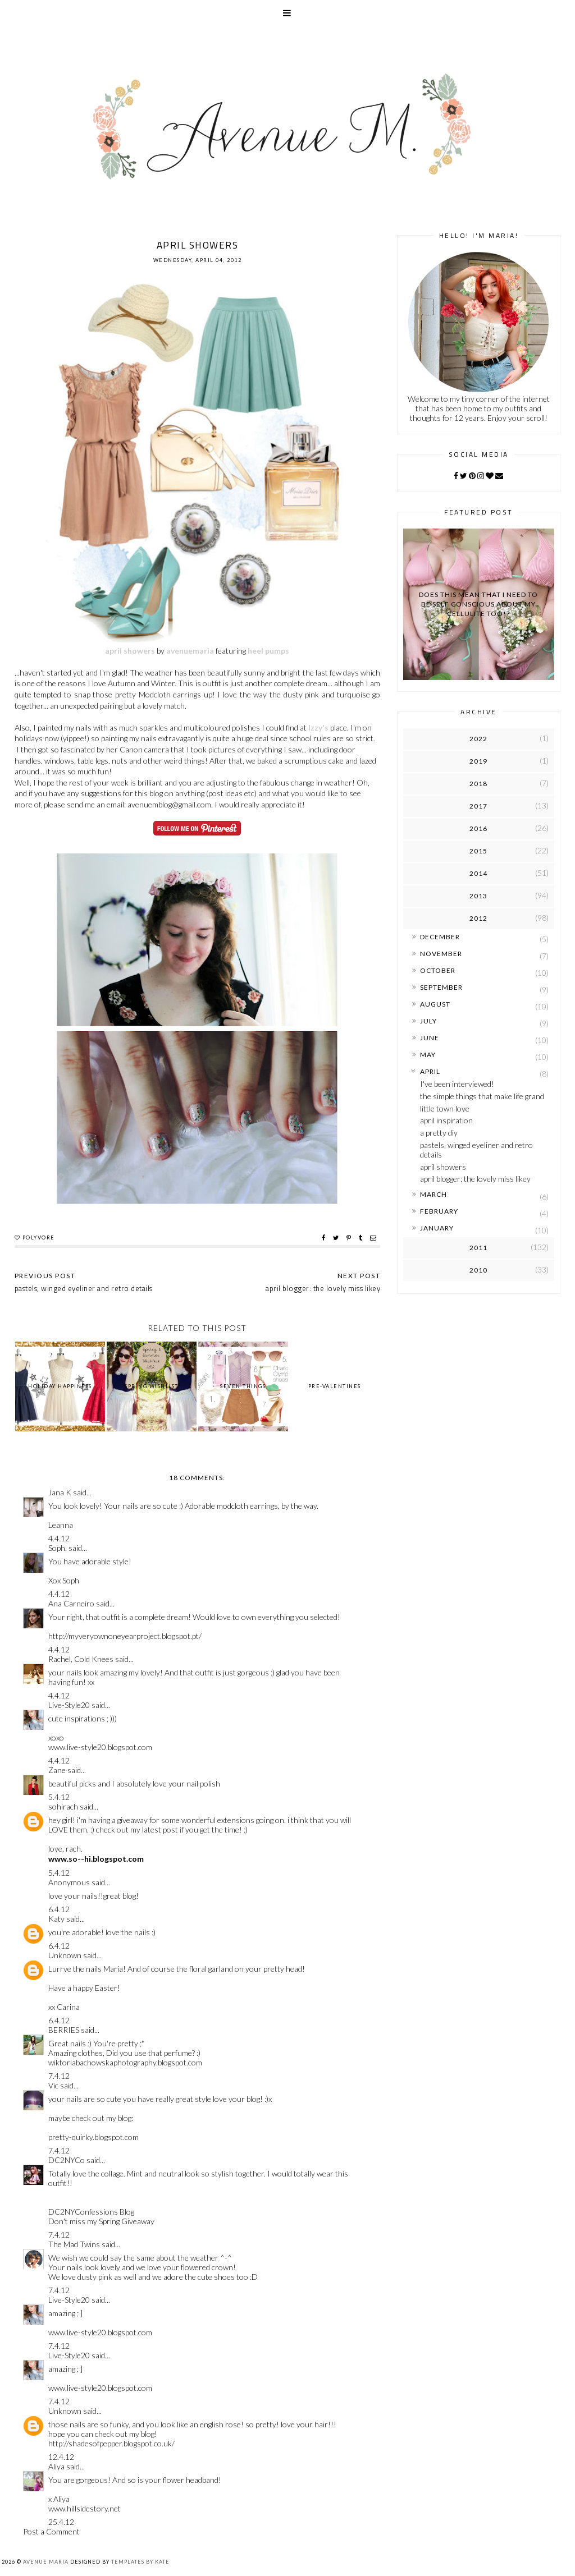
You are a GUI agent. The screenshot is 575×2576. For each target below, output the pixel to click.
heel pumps (268, 650)
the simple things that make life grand (482, 1096)
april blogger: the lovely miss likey (475, 1178)
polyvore (38, 1237)
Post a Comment (51, 2531)
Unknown (64, 1955)
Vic (53, 2085)
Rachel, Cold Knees (80, 1659)
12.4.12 (61, 2457)
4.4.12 (59, 1538)
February (439, 1211)
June (429, 1038)
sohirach (63, 1806)
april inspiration (446, 1120)
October (437, 970)
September (441, 987)
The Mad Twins (74, 2244)
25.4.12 (61, 2522)
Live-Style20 (69, 1705)
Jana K (59, 1492)
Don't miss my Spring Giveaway (101, 2221)
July (428, 1021)
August (435, 1004)
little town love (444, 1108)
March (433, 1194)
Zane (57, 1770)
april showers (130, 650)
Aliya (56, 2466)
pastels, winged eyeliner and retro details (476, 1149)
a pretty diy (439, 1132)
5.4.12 (59, 1797)
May (428, 1054)
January (437, 1228)
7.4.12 (59, 2076)
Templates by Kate (140, 2562)
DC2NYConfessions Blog (91, 2211)
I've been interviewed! (457, 1084)
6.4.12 (59, 1909)
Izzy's (318, 727)
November (441, 953)
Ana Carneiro (71, 1603)
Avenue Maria (46, 2562)
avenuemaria (190, 650)
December (440, 937)
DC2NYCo (66, 2160)
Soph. (57, 1548)
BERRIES (63, 2030)
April (430, 1071)
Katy (56, 1918)
